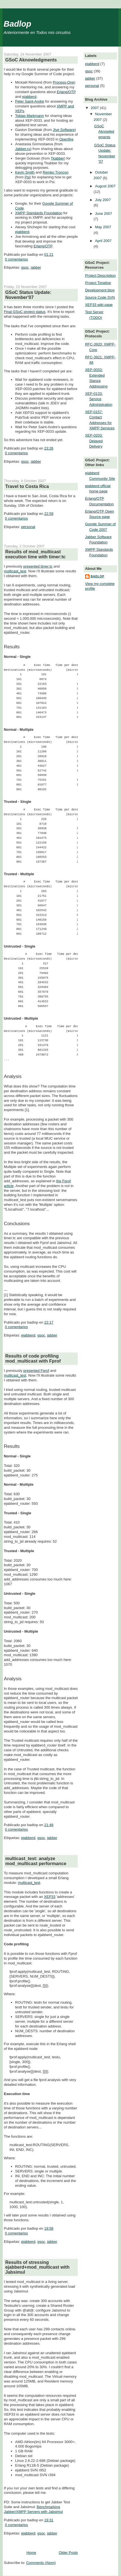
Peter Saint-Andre (29, 101)
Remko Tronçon (56, 172)
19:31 (49, 2520)
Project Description (100, 275)
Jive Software (64, 130)
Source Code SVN (100, 297)
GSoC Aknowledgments (31, 59)
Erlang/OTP (66, 92)
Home (31, 2552)
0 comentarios (16, 259)
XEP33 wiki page (99, 305)
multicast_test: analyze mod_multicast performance (36, 1861)
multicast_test (15, 571)
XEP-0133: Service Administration (98, 399)
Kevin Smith (25, 172)
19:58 (49, 2228)
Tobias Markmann (29, 116)
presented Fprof (36, 1370)
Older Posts (68, 2552)
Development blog (100, 290)
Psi (27, 177)
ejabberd (29, 97)
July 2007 (103, 200)
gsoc (25, 267)
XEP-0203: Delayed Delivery (94, 440)
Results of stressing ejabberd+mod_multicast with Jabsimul (37, 2267)
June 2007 (103, 213)
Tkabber (57, 158)
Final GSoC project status (24, 312)
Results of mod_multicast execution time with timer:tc (35, 554)
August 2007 (105, 186)
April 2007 (103, 241)
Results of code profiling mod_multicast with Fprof (33, 1358)
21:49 (49, 1825)
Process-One (63, 82)
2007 (95, 108)
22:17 (49, 1322)
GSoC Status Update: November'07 (28, 295)
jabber (36, 267)
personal (28, 527)
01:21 (49, 254)
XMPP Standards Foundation (38, 213)
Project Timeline (98, 283)
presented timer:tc (37, 566)
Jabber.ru (22, 149)
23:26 (49, 448)
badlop (97, 576)
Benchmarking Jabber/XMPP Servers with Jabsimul (33, 2509)
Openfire (66, 139)
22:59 (49, 513)
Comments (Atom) (41, 2563)
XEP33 (49, 1897)
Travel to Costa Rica (27, 486)
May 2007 (103, 227)
